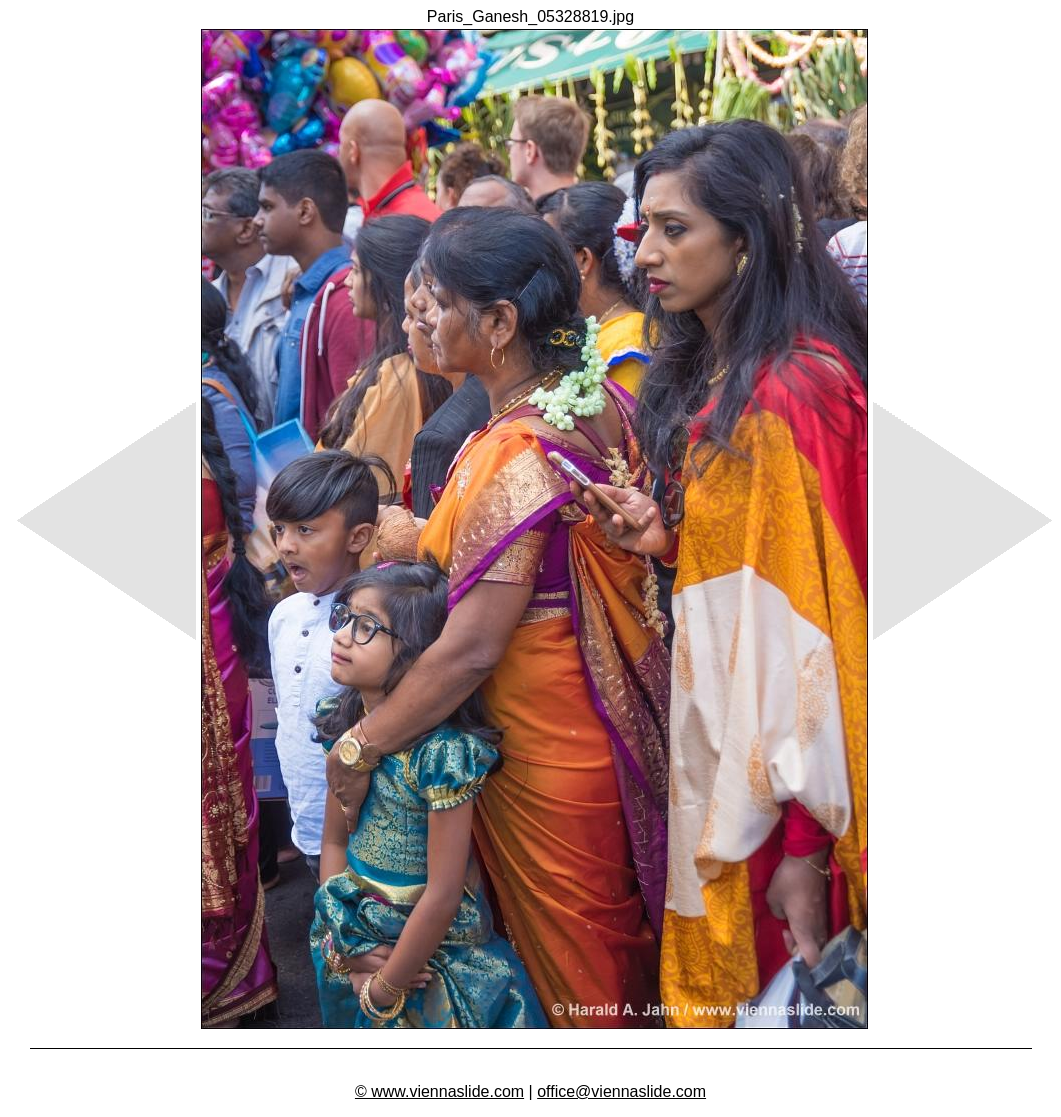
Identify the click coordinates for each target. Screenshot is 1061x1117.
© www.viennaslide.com (439, 1091)
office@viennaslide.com (621, 1091)
